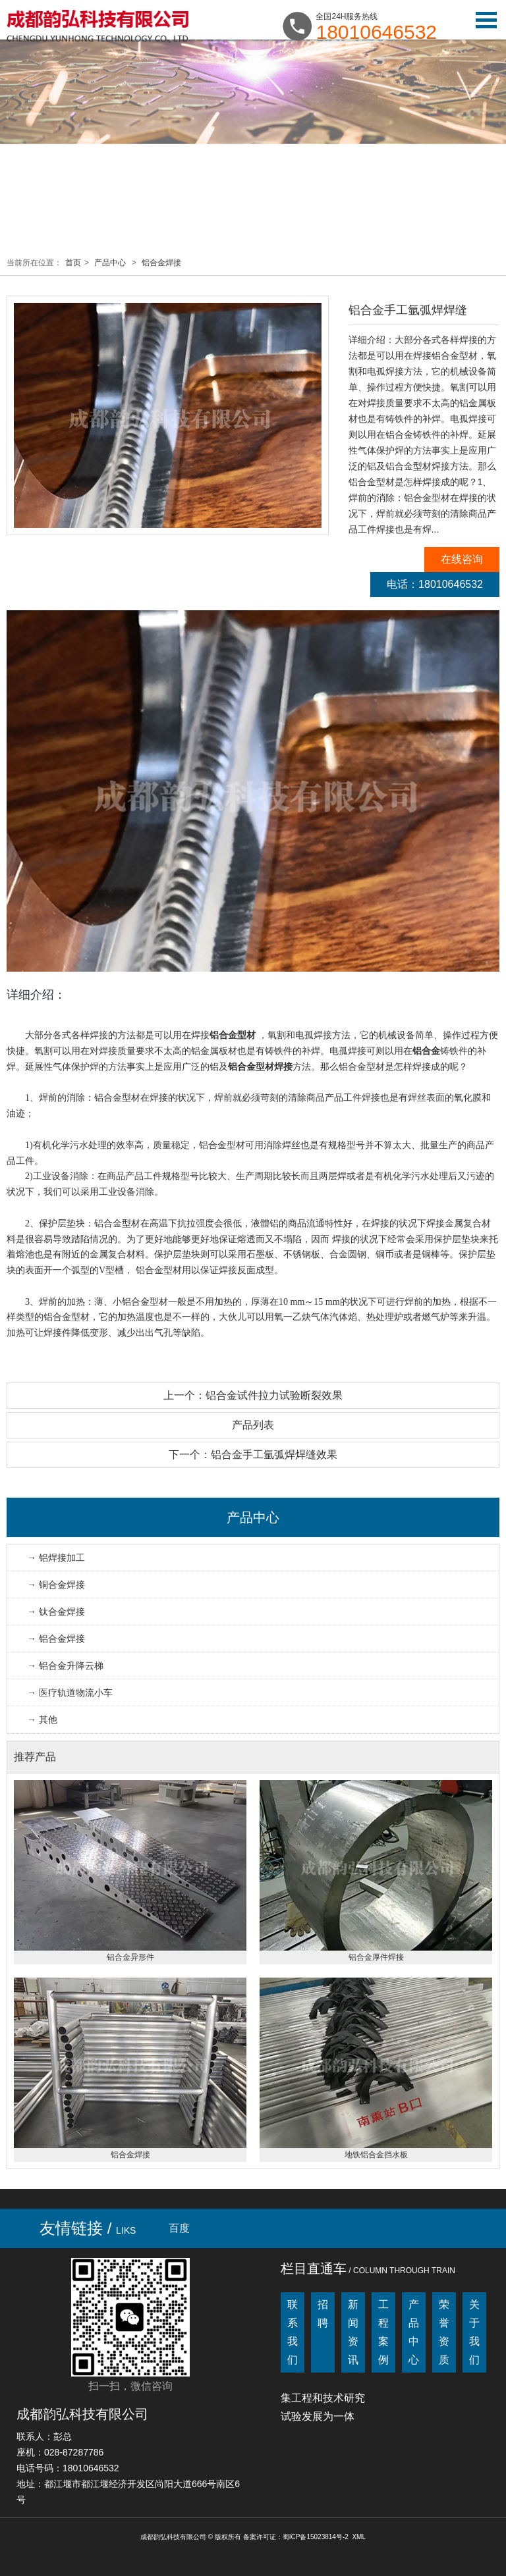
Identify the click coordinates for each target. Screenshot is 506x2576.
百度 (179, 2228)
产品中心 (110, 262)
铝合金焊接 (161, 262)
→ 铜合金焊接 (56, 1584)
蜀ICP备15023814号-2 (316, 2536)
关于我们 (474, 2332)
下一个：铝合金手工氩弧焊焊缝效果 (253, 1454)
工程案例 (383, 2332)
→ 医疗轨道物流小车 (70, 1692)
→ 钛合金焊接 (56, 1611)
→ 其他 (42, 1719)
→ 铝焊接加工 (56, 1557)
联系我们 (292, 2332)
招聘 (323, 2313)
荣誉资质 (444, 2332)
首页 (73, 262)
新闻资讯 (353, 2332)
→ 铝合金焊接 (56, 1638)
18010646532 (376, 32)
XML (359, 2536)
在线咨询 (462, 559)
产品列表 (253, 1425)
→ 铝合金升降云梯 (65, 1665)
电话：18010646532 (435, 584)
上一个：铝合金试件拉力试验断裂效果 (253, 1395)
